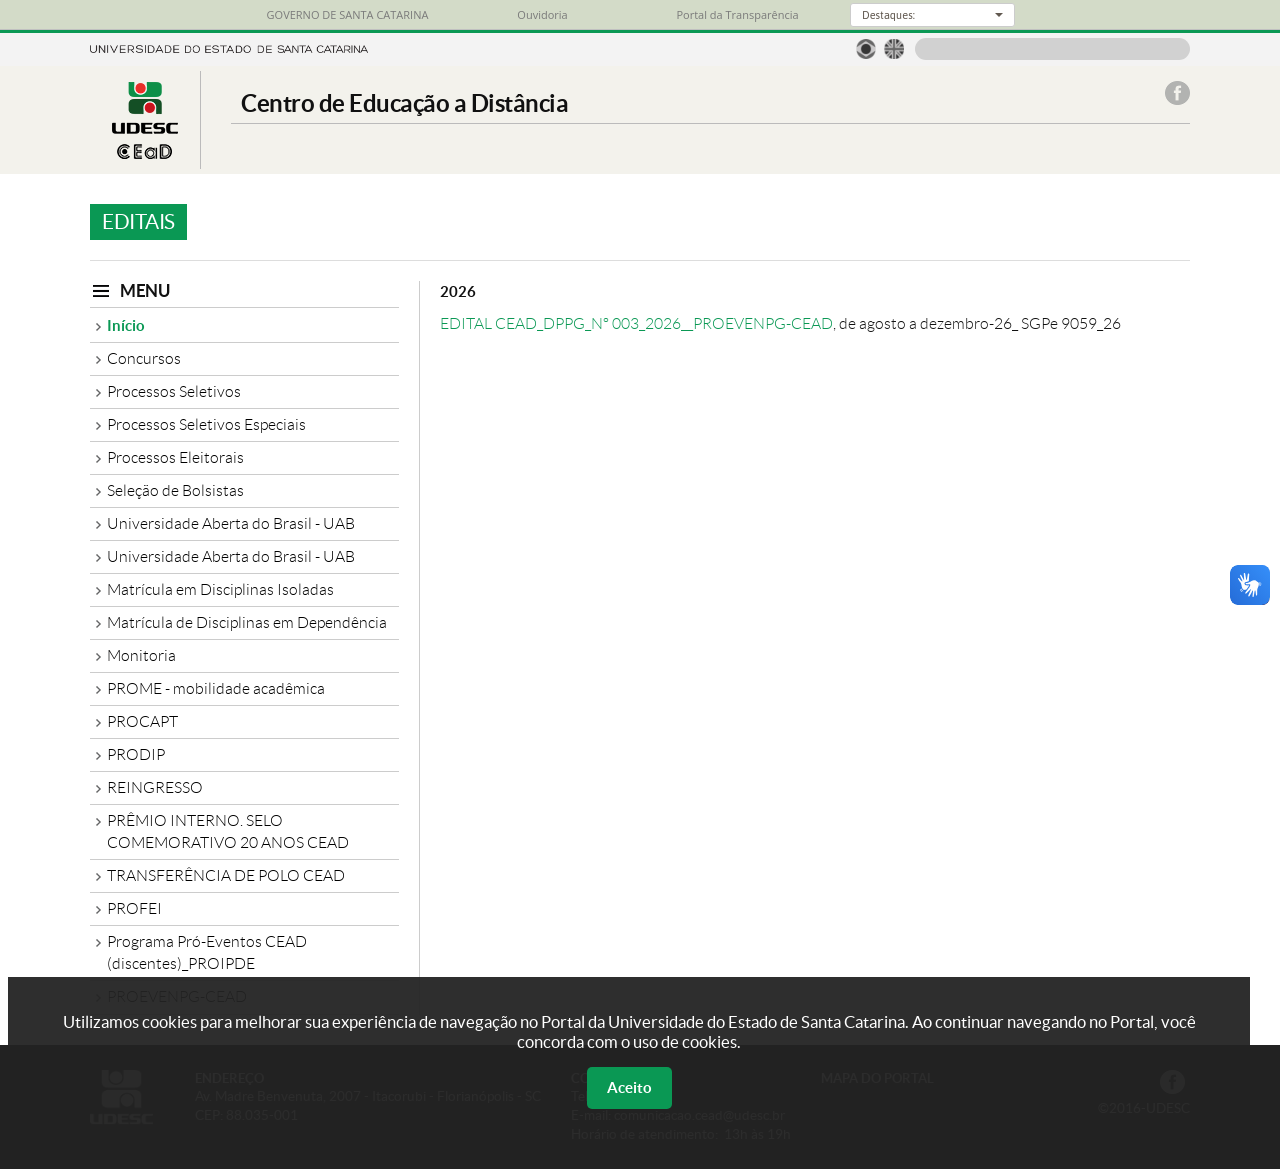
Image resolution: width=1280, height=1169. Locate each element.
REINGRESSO (155, 787)
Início (126, 325)
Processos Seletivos (174, 391)
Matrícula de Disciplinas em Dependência (247, 622)
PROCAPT (142, 721)
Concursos (144, 358)
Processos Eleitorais (175, 457)
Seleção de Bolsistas (175, 490)
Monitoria (141, 655)
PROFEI (134, 908)
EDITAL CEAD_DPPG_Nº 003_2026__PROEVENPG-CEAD (636, 323)
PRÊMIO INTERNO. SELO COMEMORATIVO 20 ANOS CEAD (228, 831)
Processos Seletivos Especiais (206, 424)
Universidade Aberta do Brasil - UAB (231, 523)
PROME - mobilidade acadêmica (216, 688)
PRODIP (136, 754)
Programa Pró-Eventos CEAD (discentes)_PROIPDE (207, 952)
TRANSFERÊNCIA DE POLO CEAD (226, 875)
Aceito (629, 1087)
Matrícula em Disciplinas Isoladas (220, 589)
